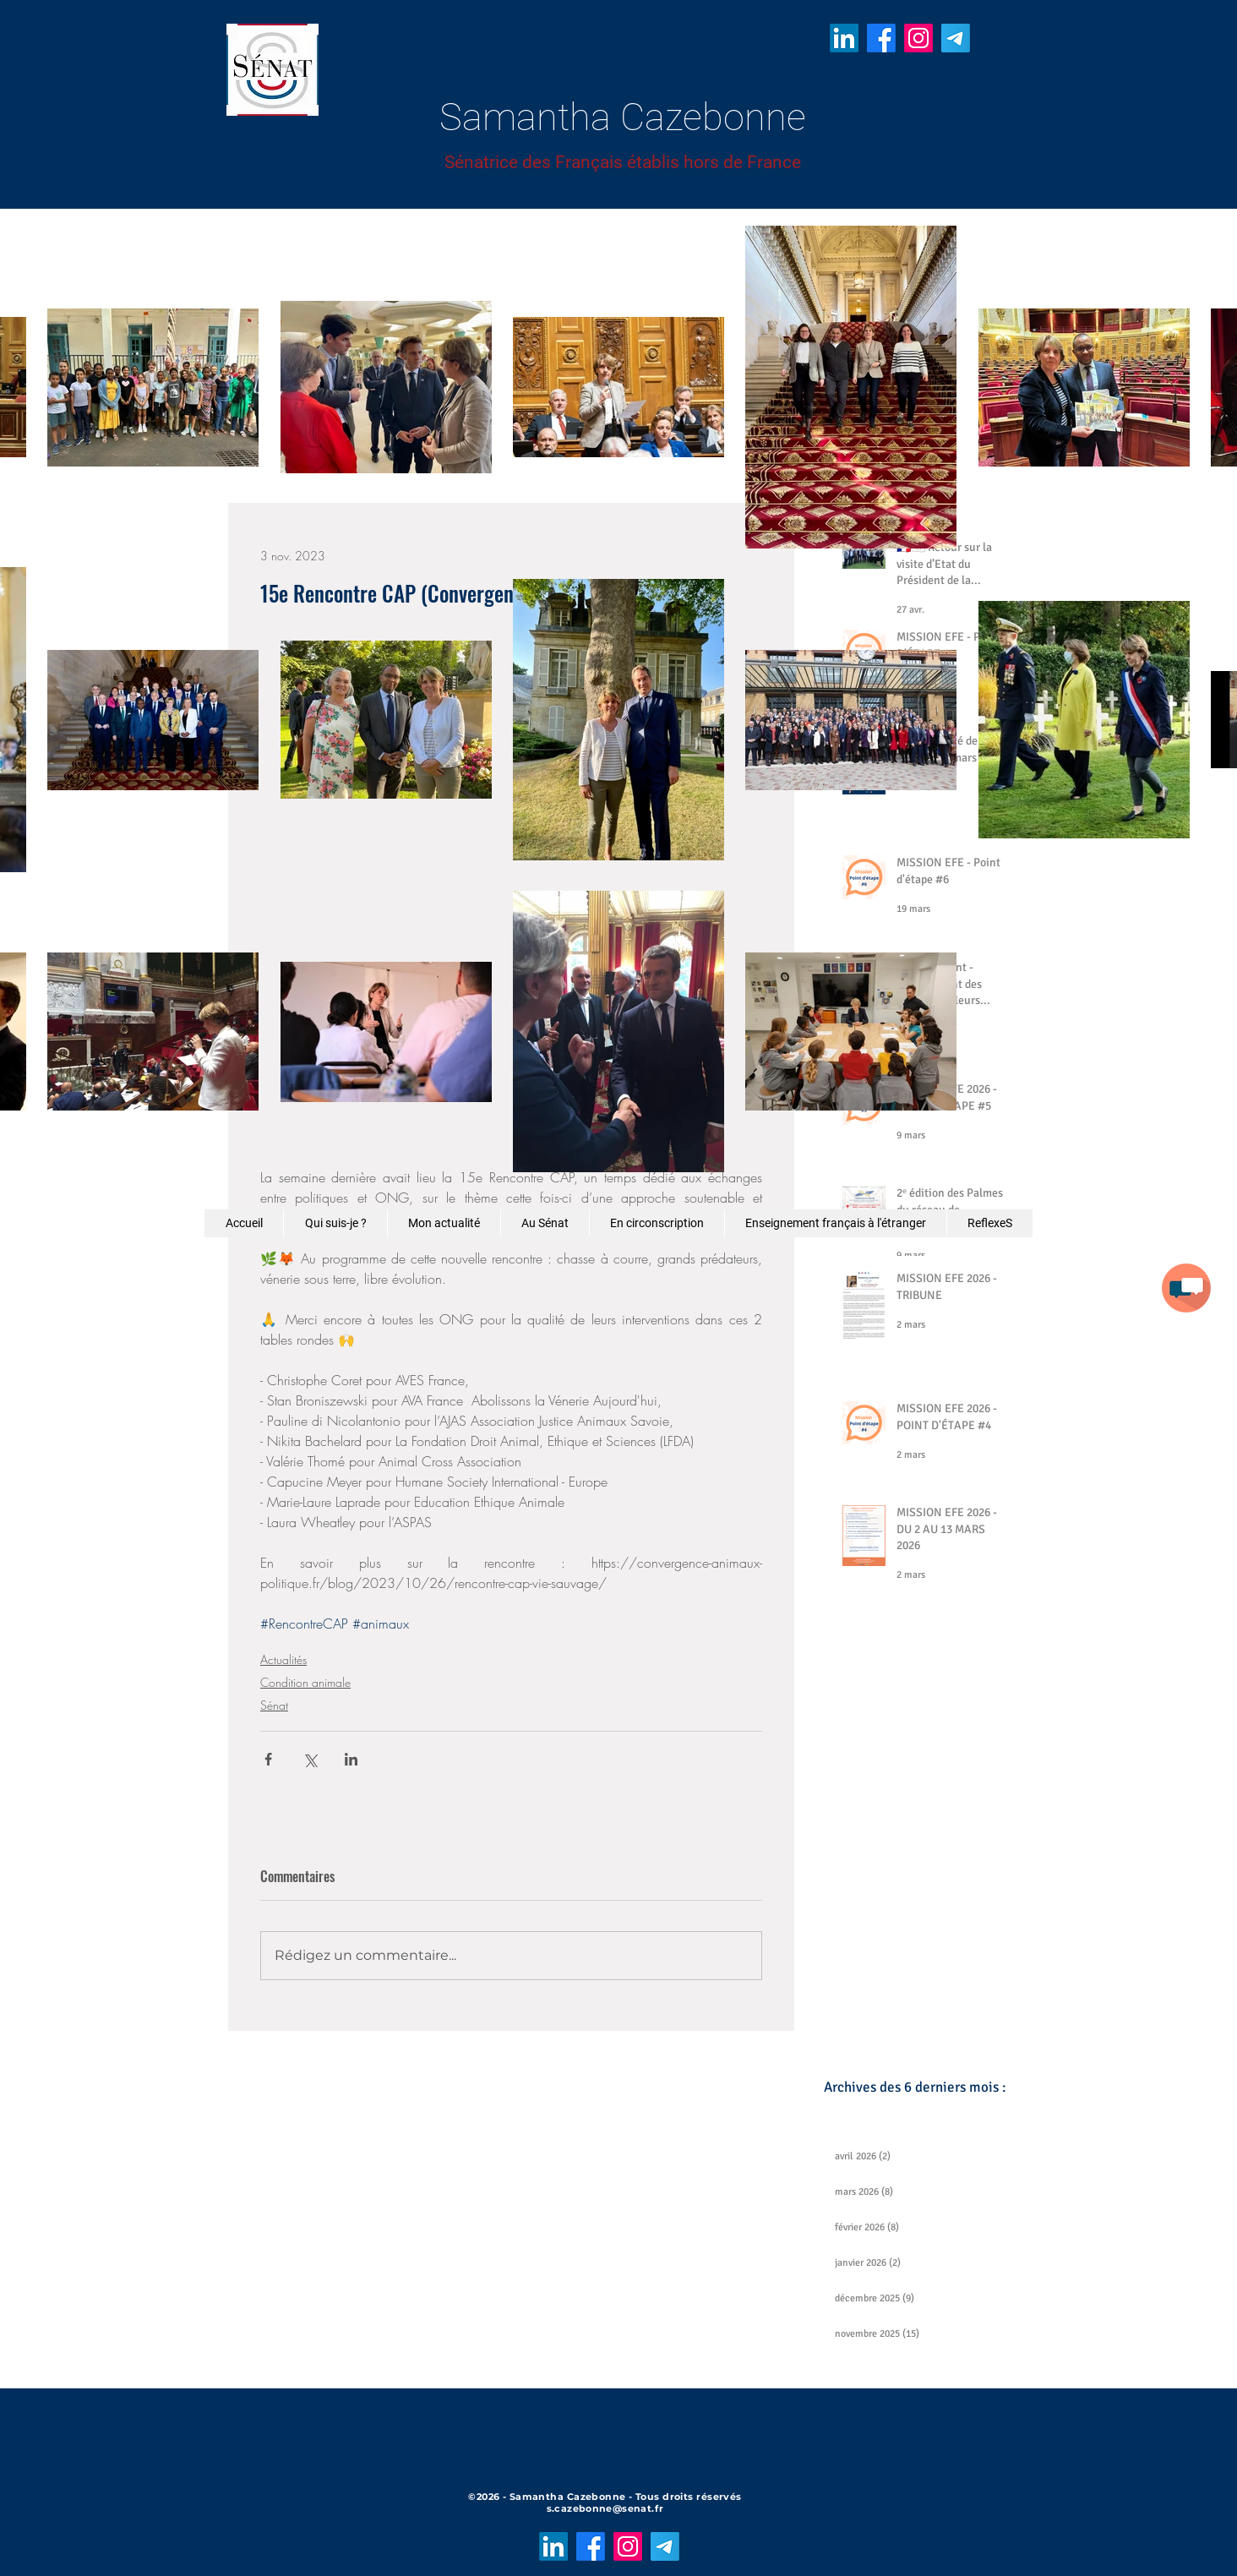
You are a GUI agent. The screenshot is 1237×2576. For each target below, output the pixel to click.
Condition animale (305, 1682)
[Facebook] (881, 38)
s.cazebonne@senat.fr (605, 2508)
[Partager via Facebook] (268, 1759)
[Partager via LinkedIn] (351, 1759)
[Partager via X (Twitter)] (310, 1759)
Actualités (283, 1659)
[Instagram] (918, 38)
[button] (1186, 1288)
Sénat (274, 1705)
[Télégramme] (955, 38)
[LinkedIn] (844, 38)
